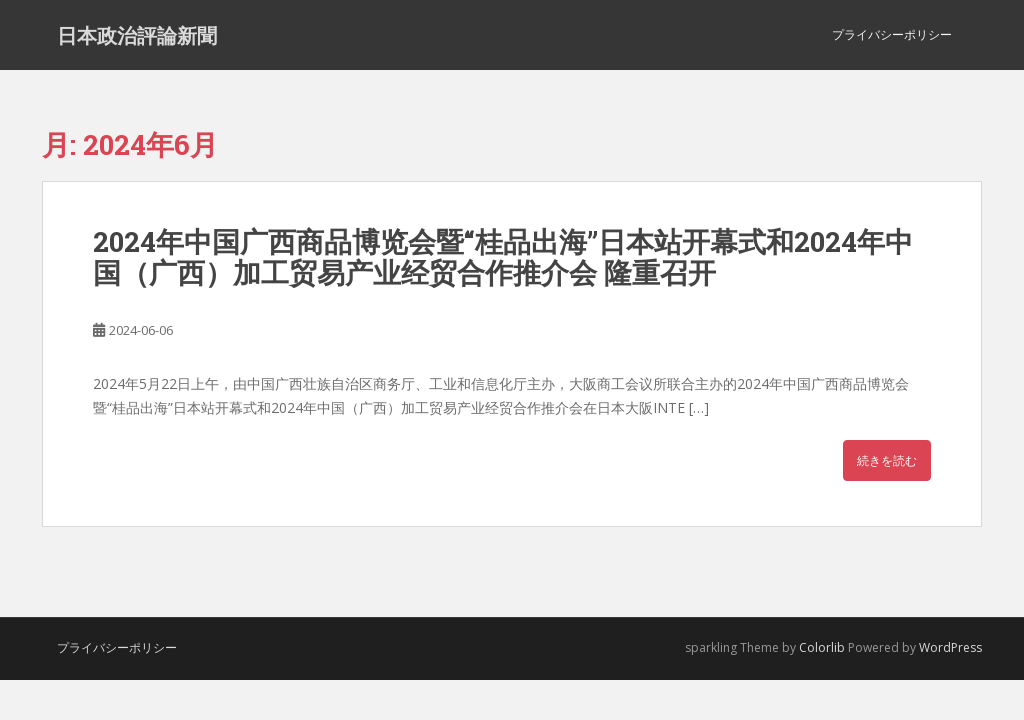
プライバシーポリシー (892, 34)
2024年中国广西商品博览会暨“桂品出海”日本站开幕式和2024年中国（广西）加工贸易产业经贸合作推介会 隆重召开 (503, 257)
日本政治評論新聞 (137, 35)
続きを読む (887, 460)
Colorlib (822, 647)
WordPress (950, 647)
